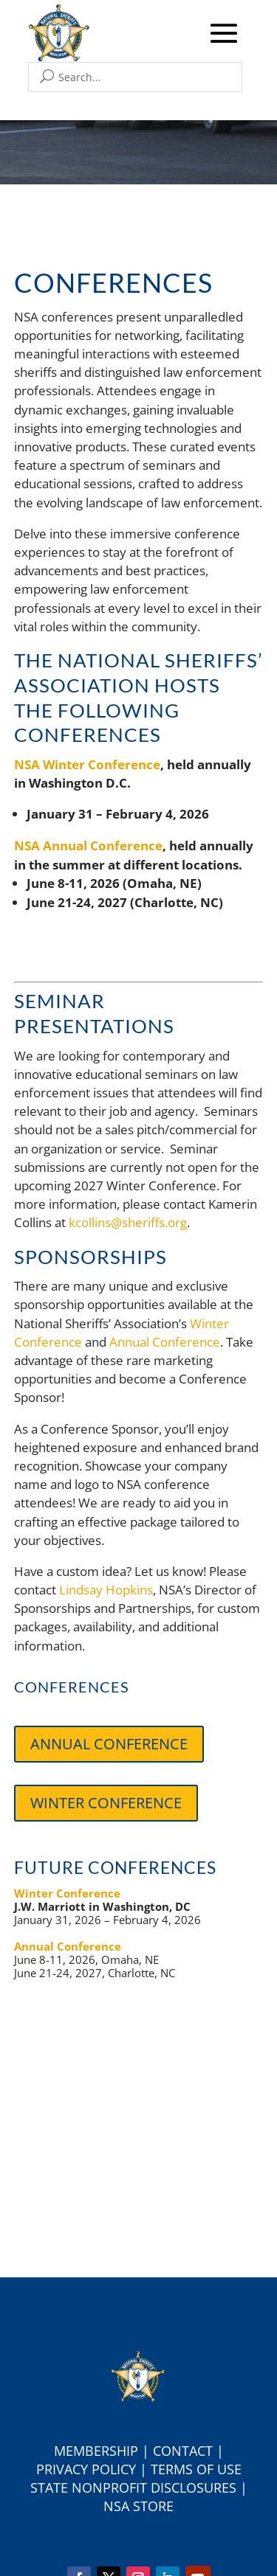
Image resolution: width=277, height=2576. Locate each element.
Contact (183, 2450)
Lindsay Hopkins (106, 1589)
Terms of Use (196, 2469)
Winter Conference (106, 1803)
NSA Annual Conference (88, 845)
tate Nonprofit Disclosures (137, 2487)
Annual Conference (164, 1341)
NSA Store (138, 2506)
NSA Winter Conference (87, 764)
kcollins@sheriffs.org (128, 1222)
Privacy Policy (86, 2469)
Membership (96, 2450)
